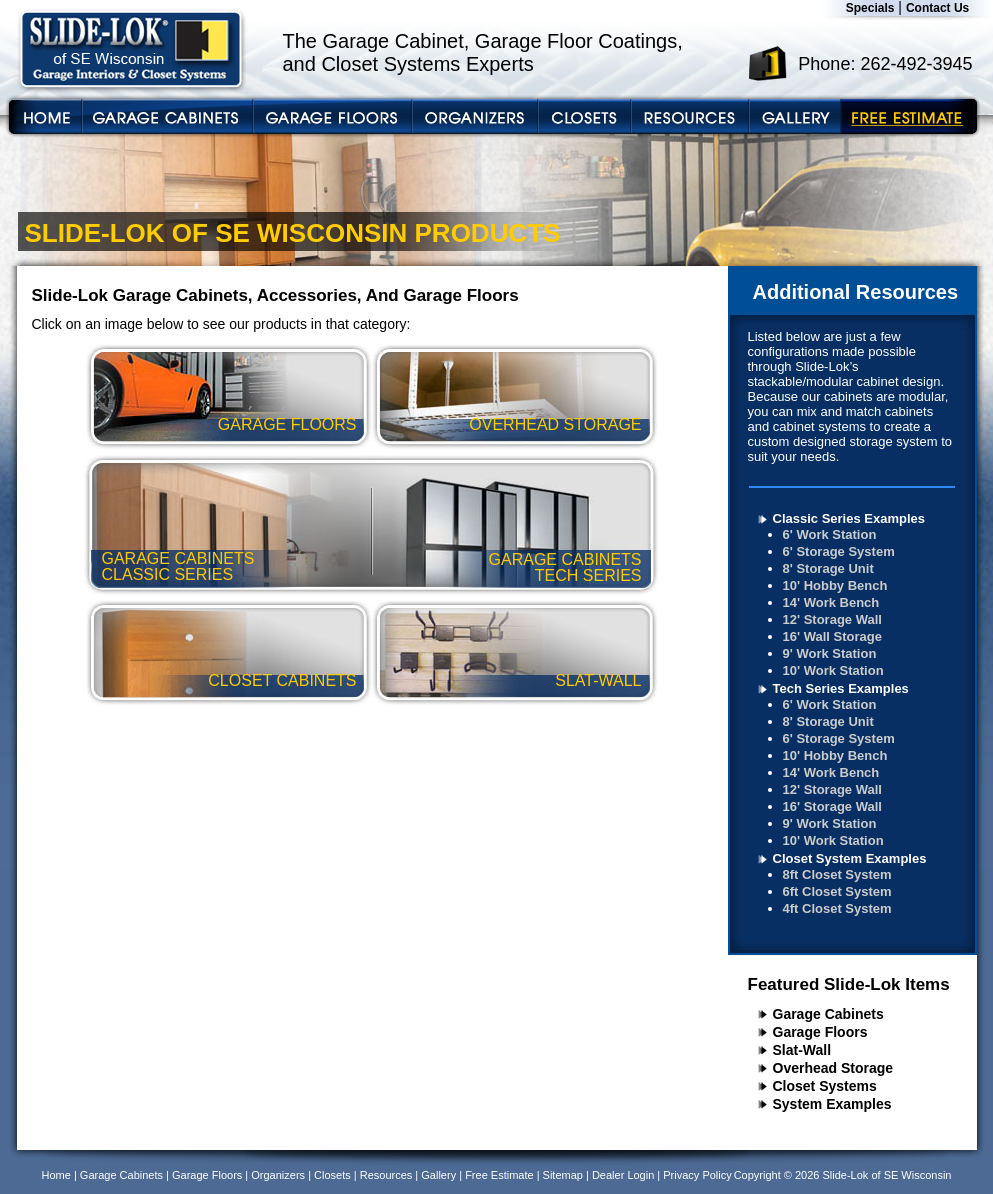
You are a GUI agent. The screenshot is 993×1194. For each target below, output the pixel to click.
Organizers (278, 1175)
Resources (386, 1175)
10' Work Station (833, 670)
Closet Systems (825, 1086)
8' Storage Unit (828, 568)
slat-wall (598, 680)
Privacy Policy (697, 1175)
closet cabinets (282, 680)
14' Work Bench (831, 602)
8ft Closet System (837, 874)
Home (56, 1175)
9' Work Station (830, 653)
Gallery (438, 1175)
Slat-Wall (802, 1050)
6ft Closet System (837, 891)
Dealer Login (623, 1175)
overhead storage (555, 424)
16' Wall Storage (832, 636)
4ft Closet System (837, 908)
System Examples (832, 1104)
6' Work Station (830, 534)
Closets (332, 1175)
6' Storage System (839, 551)
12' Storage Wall (832, 619)
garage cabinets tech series (565, 567)
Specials (870, 8)
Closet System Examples (850, 858)
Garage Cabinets (828, 1014)
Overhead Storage (833, 1068)
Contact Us (937, 8)
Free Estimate (499, 1175)
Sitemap (563, 1175)
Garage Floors (820, 1032)
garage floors (287, 424)
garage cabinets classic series (178, 566)
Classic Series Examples (849, 518)
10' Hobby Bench (835, 585)
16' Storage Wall (832, 806)
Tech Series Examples (841, 688)
